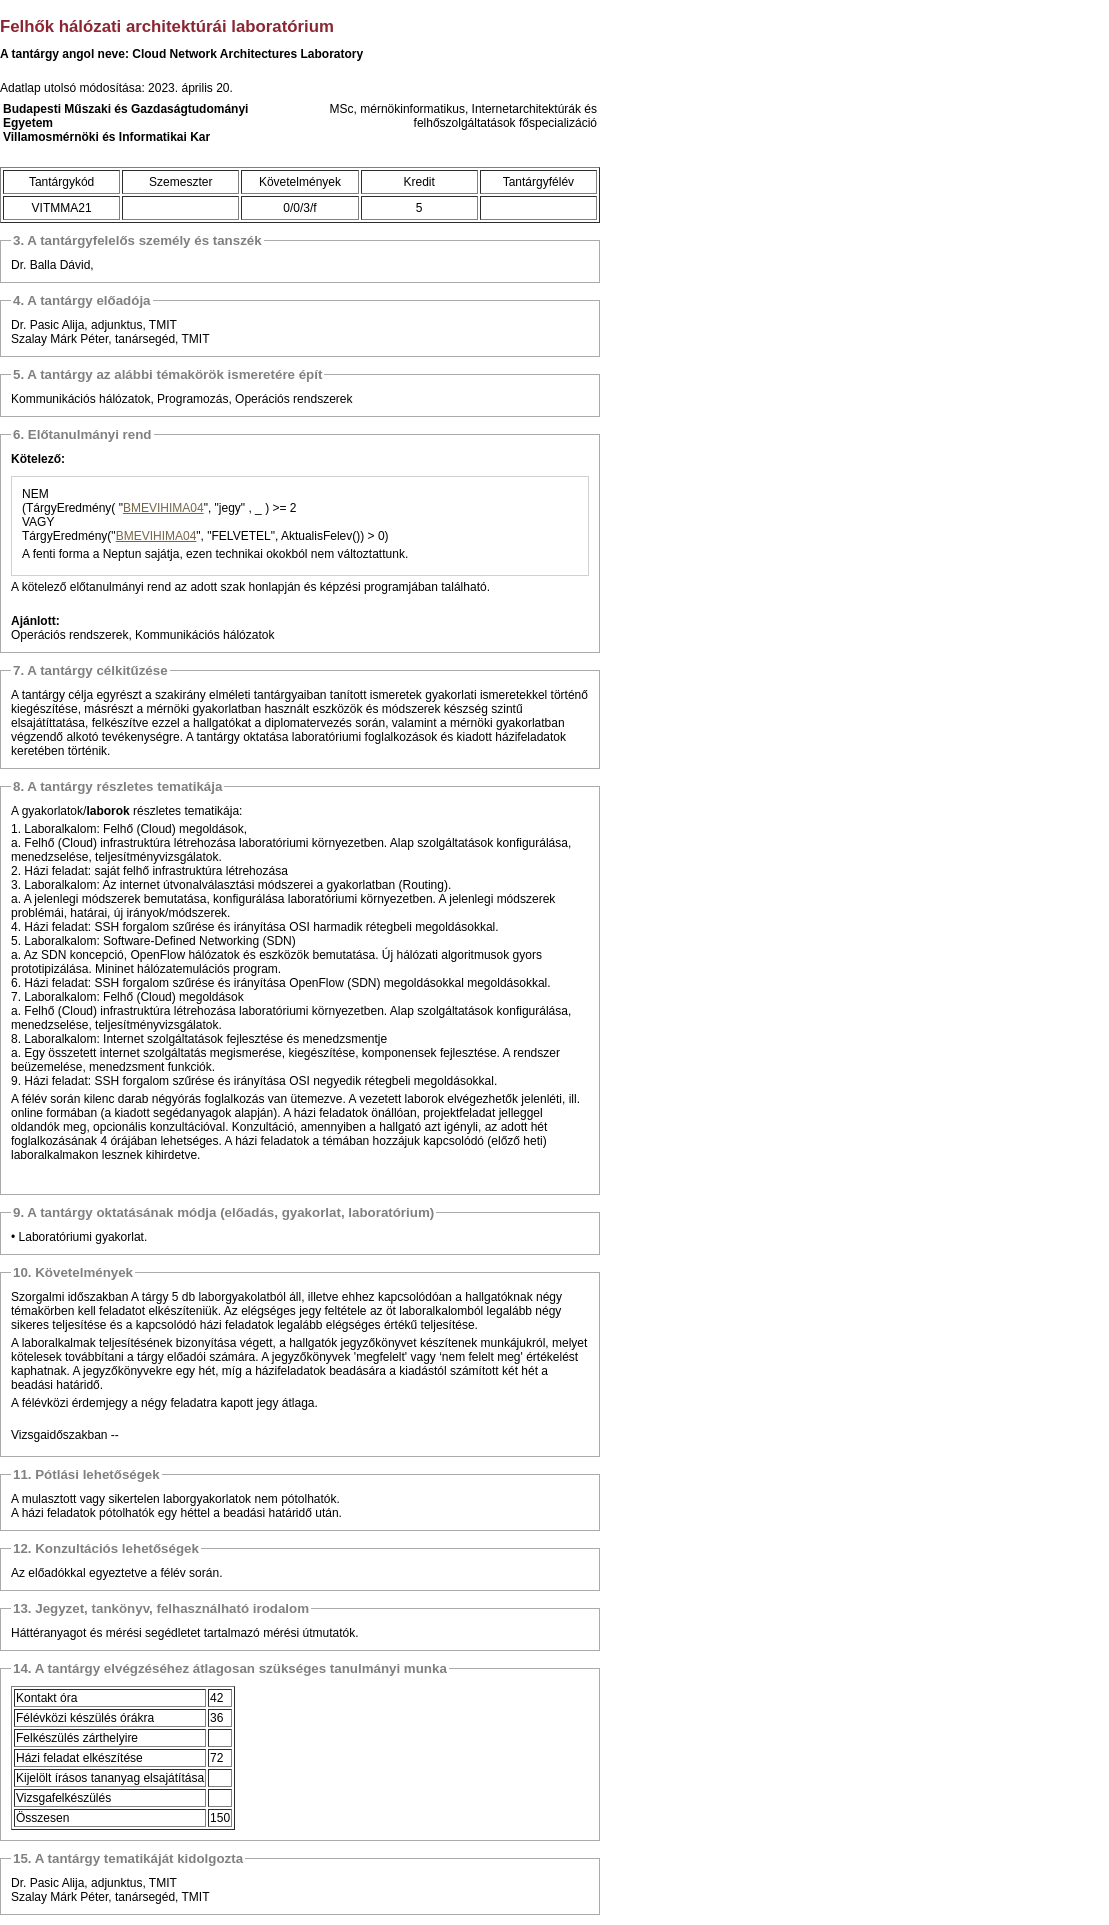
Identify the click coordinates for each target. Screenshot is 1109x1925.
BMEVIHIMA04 (163, 508)
